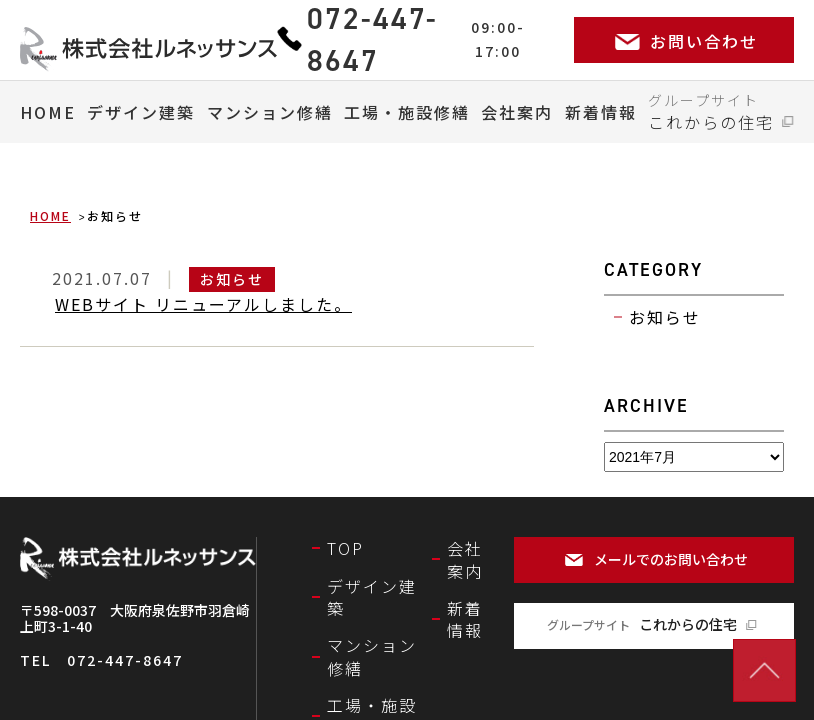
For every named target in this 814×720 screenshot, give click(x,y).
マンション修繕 (270, 112)
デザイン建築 (141, 112)
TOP (345, 548)
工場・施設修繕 (407, 112)
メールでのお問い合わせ (671, 559)
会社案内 (517, 112)
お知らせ (665, 317)
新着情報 (601, 112)
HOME (48, 112)
